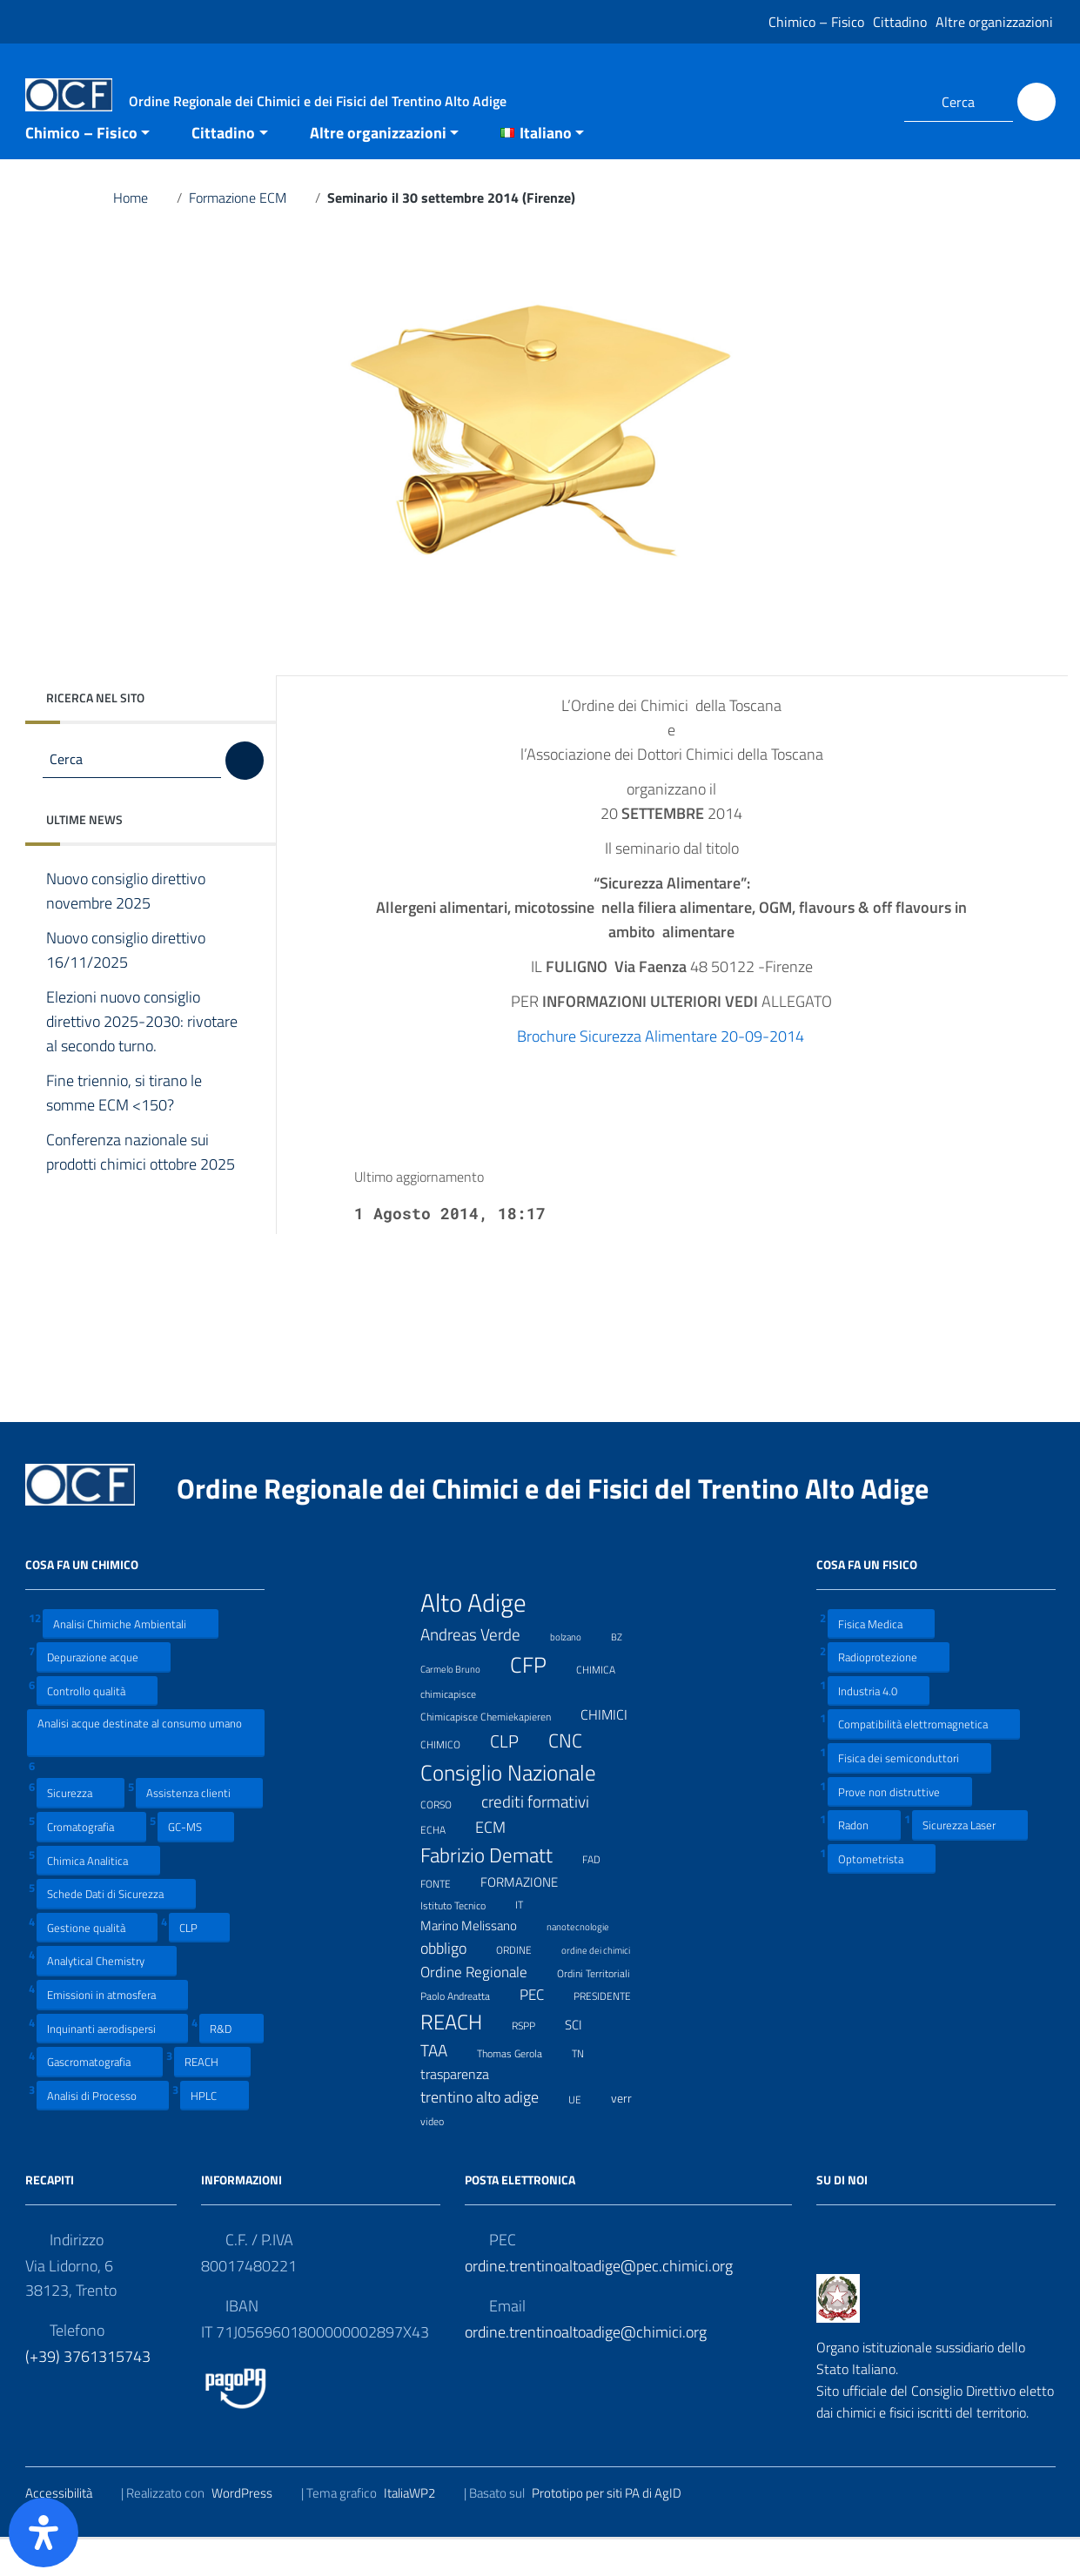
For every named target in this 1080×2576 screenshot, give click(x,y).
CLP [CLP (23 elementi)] (515, 1777)
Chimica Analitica (98, 1896)
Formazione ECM (248, 233)
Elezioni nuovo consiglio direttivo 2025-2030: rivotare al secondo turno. (142, 1057)
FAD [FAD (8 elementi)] (602, 1893)
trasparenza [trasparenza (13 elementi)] (465, 2110)
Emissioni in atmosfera (112, 2030)
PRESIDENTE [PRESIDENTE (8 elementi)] (613, 2031)
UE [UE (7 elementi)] (585, 2133)
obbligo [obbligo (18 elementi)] (454, 1984)
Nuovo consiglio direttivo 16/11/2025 (125, 986)
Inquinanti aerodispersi (112, 2064)
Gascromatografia (99, 2097)
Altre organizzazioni (994, 21)
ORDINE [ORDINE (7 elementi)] (524, 1984)
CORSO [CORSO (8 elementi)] (446, 1838)
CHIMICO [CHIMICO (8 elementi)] (451, 1778)
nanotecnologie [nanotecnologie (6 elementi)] (589, 1960)
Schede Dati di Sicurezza (116, 1929)
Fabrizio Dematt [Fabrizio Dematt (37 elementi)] (497, 1890)
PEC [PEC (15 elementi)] (543, 2030)
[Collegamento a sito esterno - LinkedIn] (869, 101)
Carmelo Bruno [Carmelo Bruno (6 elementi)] (461, 1703)
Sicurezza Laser (969, 1860)
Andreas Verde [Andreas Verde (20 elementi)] (481, 1670)
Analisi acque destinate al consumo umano (139, 1768)
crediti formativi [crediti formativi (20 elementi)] (546, 1837)
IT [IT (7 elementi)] (530, 1939)
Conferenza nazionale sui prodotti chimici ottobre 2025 (140, 1200)
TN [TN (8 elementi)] (589, 2087)
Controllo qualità (97, 1726)
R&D (231, 2064)
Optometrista (881, 1894)
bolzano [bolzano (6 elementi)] (576, 1670)
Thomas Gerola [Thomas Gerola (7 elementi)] (520, 2087)
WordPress (252, 2529)
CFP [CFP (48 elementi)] (539, 1701)
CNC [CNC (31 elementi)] (576, 1776)
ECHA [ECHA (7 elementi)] (443, 1864)
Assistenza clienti (199, 1829)
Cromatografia (91, 1862)
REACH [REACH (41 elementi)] (462, 2057)
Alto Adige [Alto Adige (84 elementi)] (484, 1638)
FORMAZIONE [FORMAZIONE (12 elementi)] (530, 1918)
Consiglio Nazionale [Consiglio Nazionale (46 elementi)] (519, 1808)
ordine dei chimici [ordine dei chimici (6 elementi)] (606, 1984)
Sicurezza (80, 1829)
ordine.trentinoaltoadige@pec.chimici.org (599, 2301)
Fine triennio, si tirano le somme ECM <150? (124, 1128)
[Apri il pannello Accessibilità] (43, 2532)
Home (141, 233)
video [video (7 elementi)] (443, 2155)
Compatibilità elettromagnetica (924, 1760)
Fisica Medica (881, 1659)
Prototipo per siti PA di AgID (617, 2529)
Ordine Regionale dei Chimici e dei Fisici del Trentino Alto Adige (566, 1524)
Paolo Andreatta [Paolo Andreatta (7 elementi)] (466, 2031)
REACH (212, 2097)
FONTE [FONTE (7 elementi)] (446, 1918)
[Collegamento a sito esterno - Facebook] (838, 101)
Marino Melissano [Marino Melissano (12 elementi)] (479, 1961)
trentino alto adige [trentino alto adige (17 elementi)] (490, 2133)
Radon (864, 1860)
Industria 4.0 (878, 1726)
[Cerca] (1036, 102)
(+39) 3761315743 (88, 2392)
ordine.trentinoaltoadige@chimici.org (586, 2367)
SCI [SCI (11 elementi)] (584, 2060)
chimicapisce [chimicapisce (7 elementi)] (459, 1728)
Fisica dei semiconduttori (909, 1793)
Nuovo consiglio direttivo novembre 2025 (125, 926)
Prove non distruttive (900, 1827)
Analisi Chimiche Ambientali (130, 1659)
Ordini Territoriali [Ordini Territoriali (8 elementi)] (604, 2008)
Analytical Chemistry (106, 1997)
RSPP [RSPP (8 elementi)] (534, 2060)
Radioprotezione (888, 1692)
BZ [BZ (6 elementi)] (627, 1670)
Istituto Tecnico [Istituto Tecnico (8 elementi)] (463, 1939)
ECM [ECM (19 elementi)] (501, 1863)
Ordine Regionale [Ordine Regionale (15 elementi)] (484, 2007)
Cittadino (900, 21)
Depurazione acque (103, 1692)
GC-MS (196, 1862)
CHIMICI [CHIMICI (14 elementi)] (614, 1750)
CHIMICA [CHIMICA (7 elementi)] (606, 1703)
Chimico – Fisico (816, 21)
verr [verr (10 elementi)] (632, 2133)
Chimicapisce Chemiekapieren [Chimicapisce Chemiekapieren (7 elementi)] (496, 1750)
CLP (199, 1963)
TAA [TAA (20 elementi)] (444, 2086)
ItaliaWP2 (420, 2529)
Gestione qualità (97, 1963)
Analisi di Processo (102, 2131)
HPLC (214, 2131)
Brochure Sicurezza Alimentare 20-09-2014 (671, 1071)
